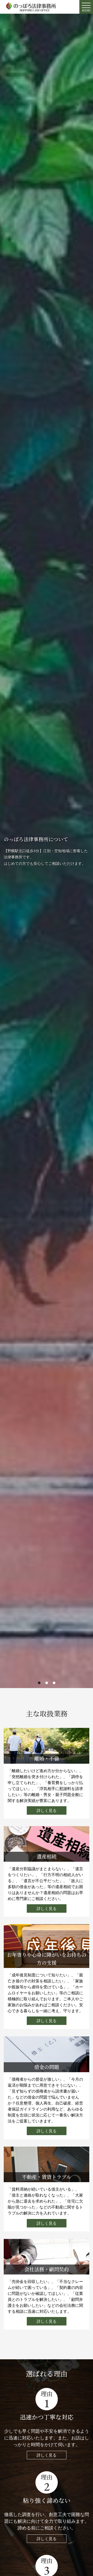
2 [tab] (46, 1683)
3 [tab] (54, 1683)
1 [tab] (39, 1683)
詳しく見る (47, 1810)
